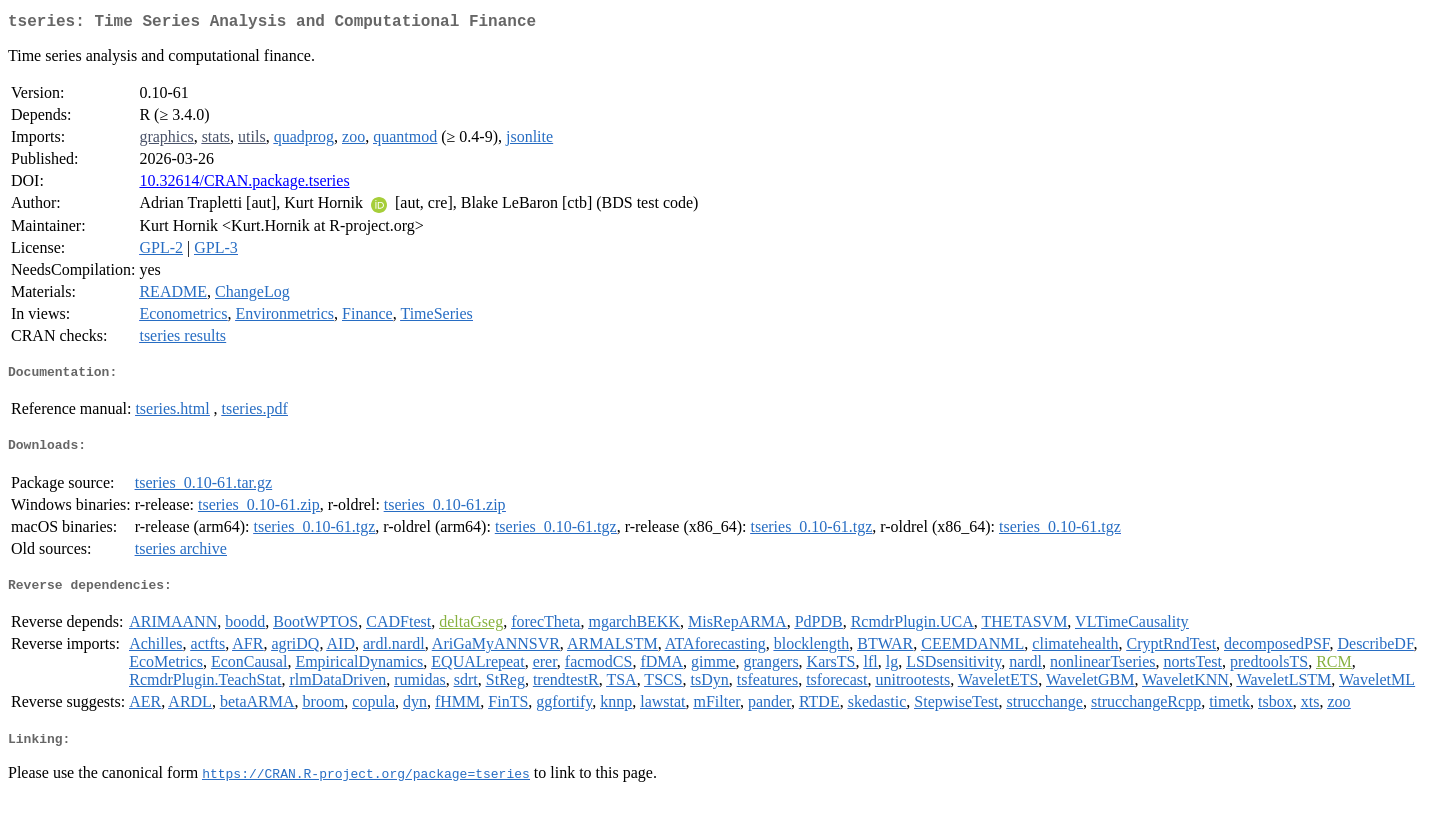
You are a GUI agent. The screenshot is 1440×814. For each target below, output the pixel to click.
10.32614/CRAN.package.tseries (244, 184)
